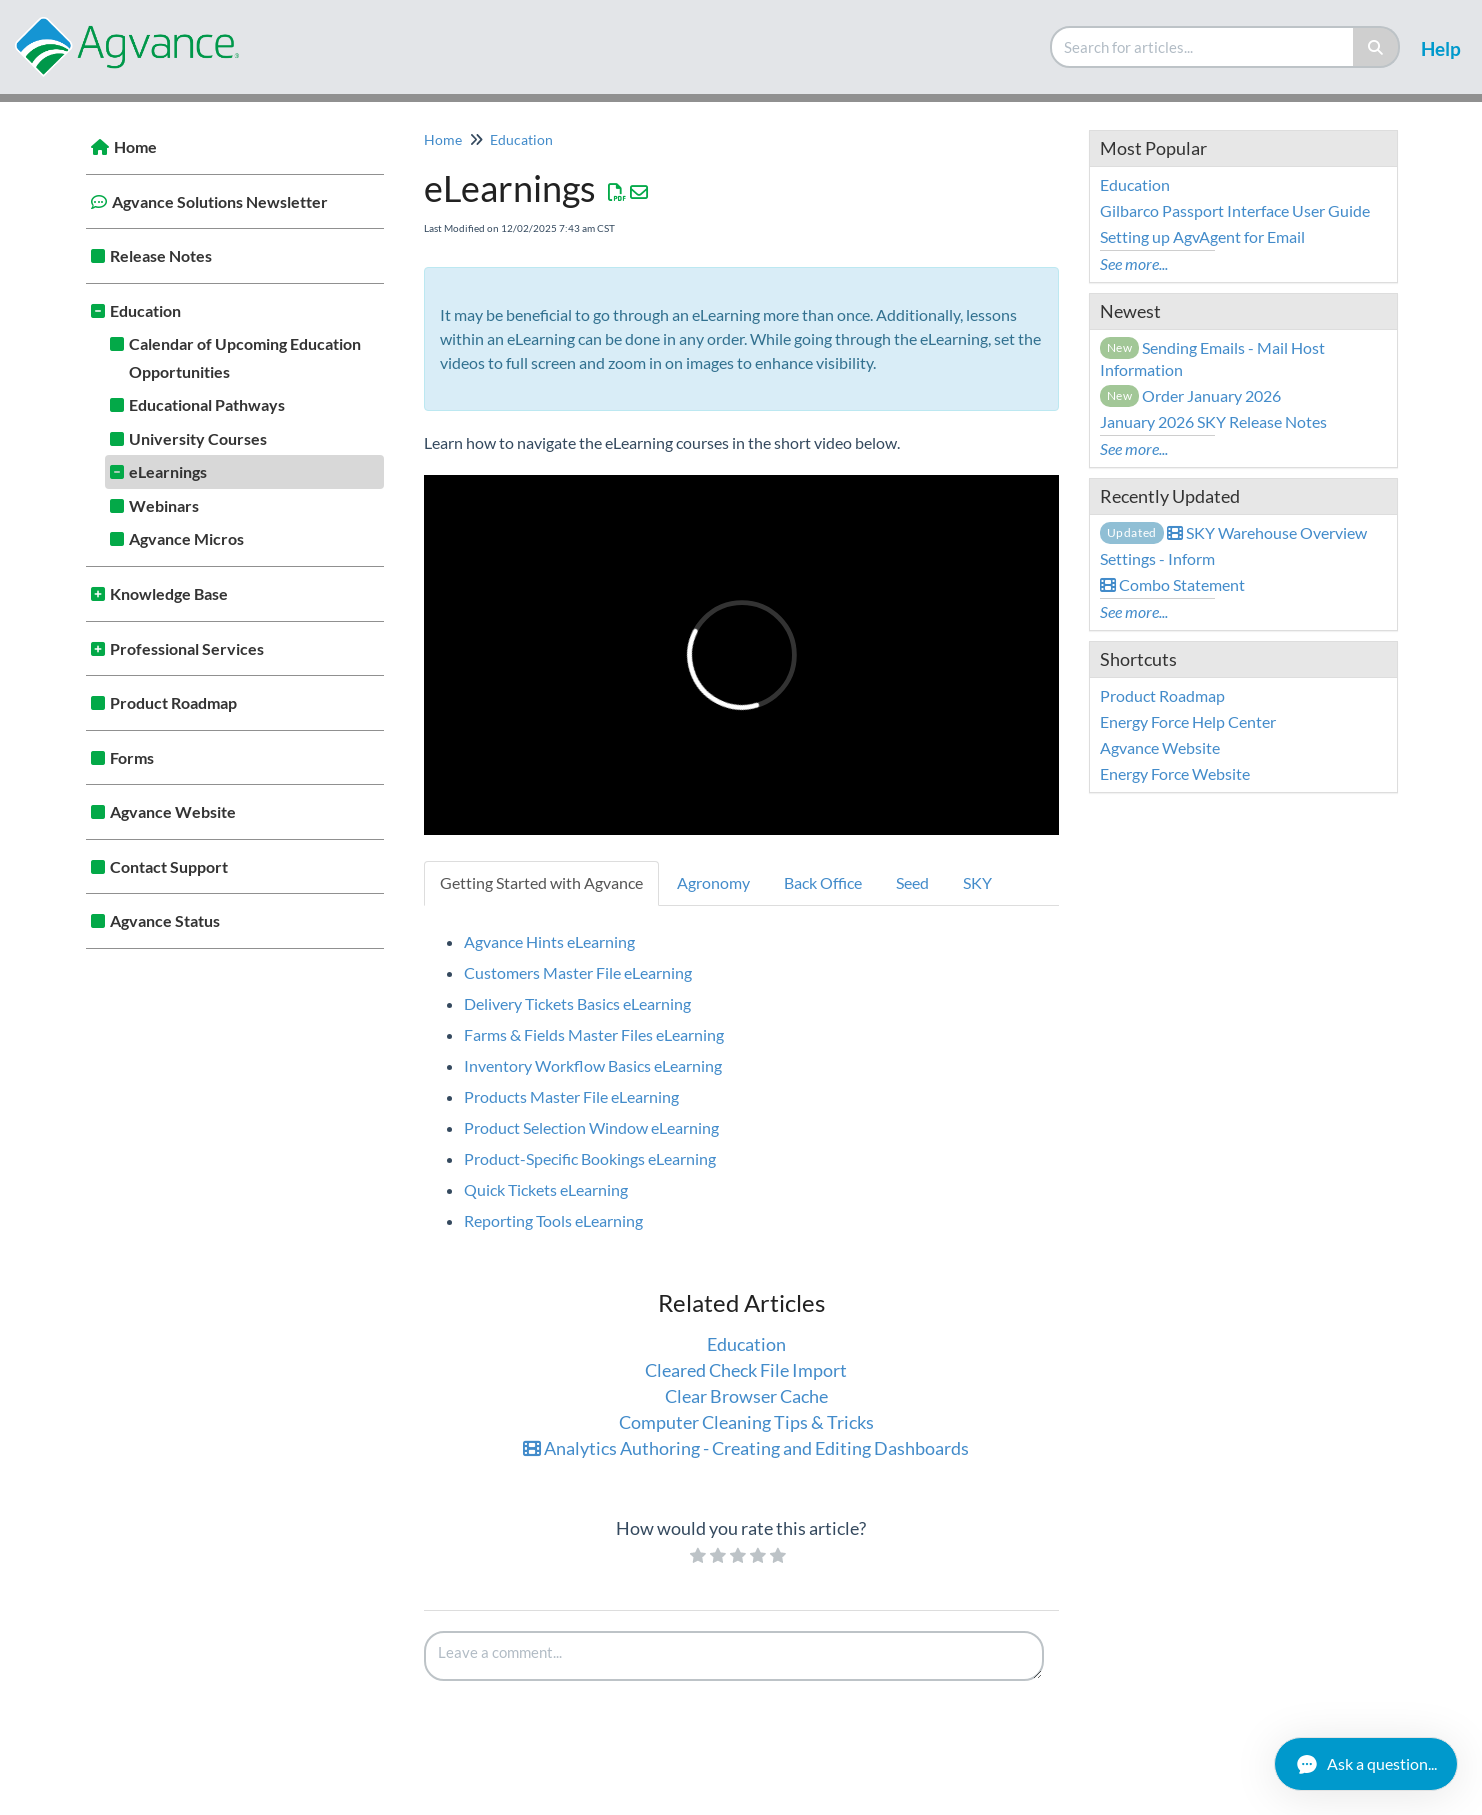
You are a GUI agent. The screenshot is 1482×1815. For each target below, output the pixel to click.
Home (135, 146)
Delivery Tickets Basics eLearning (577, 1003)
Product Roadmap (173, 702)
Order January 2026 (1191, 395)
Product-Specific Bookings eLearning (590, 1158)
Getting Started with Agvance (541, 882)
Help (1441, 48)
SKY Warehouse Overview (1233, 532)
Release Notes (161, 255)
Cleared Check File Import (746, 1370)
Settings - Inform (1157, 558)
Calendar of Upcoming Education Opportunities (245, 357)
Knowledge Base (169, 593)
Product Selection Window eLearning (591, 1127)
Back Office (823, 882)
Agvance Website (173, 811)
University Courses (198, 438)
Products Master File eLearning (571, 1096)
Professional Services (187, 648)
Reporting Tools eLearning (553, 1220)
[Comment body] (734, 1656)
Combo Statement (1172, 584)
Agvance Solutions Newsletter (220, 201)
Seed (912, 882)
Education (145, 310)
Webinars (164, 505)
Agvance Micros (186, 538)
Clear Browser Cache (746, 1396)
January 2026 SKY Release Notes (1213, 421)
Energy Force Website (1175, 773)
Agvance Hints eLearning (549, 941)
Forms (132, 757)
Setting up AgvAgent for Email (1202, 236)
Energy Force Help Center (1188, 721)
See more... (1134, 263)
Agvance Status (165, 920)
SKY (977, 882)
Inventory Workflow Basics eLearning (593, 1065)
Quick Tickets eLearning (546, 1189)
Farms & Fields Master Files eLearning (594, 1034)
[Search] (1376, 47)
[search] (1203, 47)
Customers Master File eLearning (578, 972)
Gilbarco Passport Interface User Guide (1235, 210)
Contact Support (169, 866)
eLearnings (168, 471)
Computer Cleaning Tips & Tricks (746, 1422)
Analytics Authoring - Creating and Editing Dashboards (746, 1448)
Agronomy (713, 882)
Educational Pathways (207, 404)
